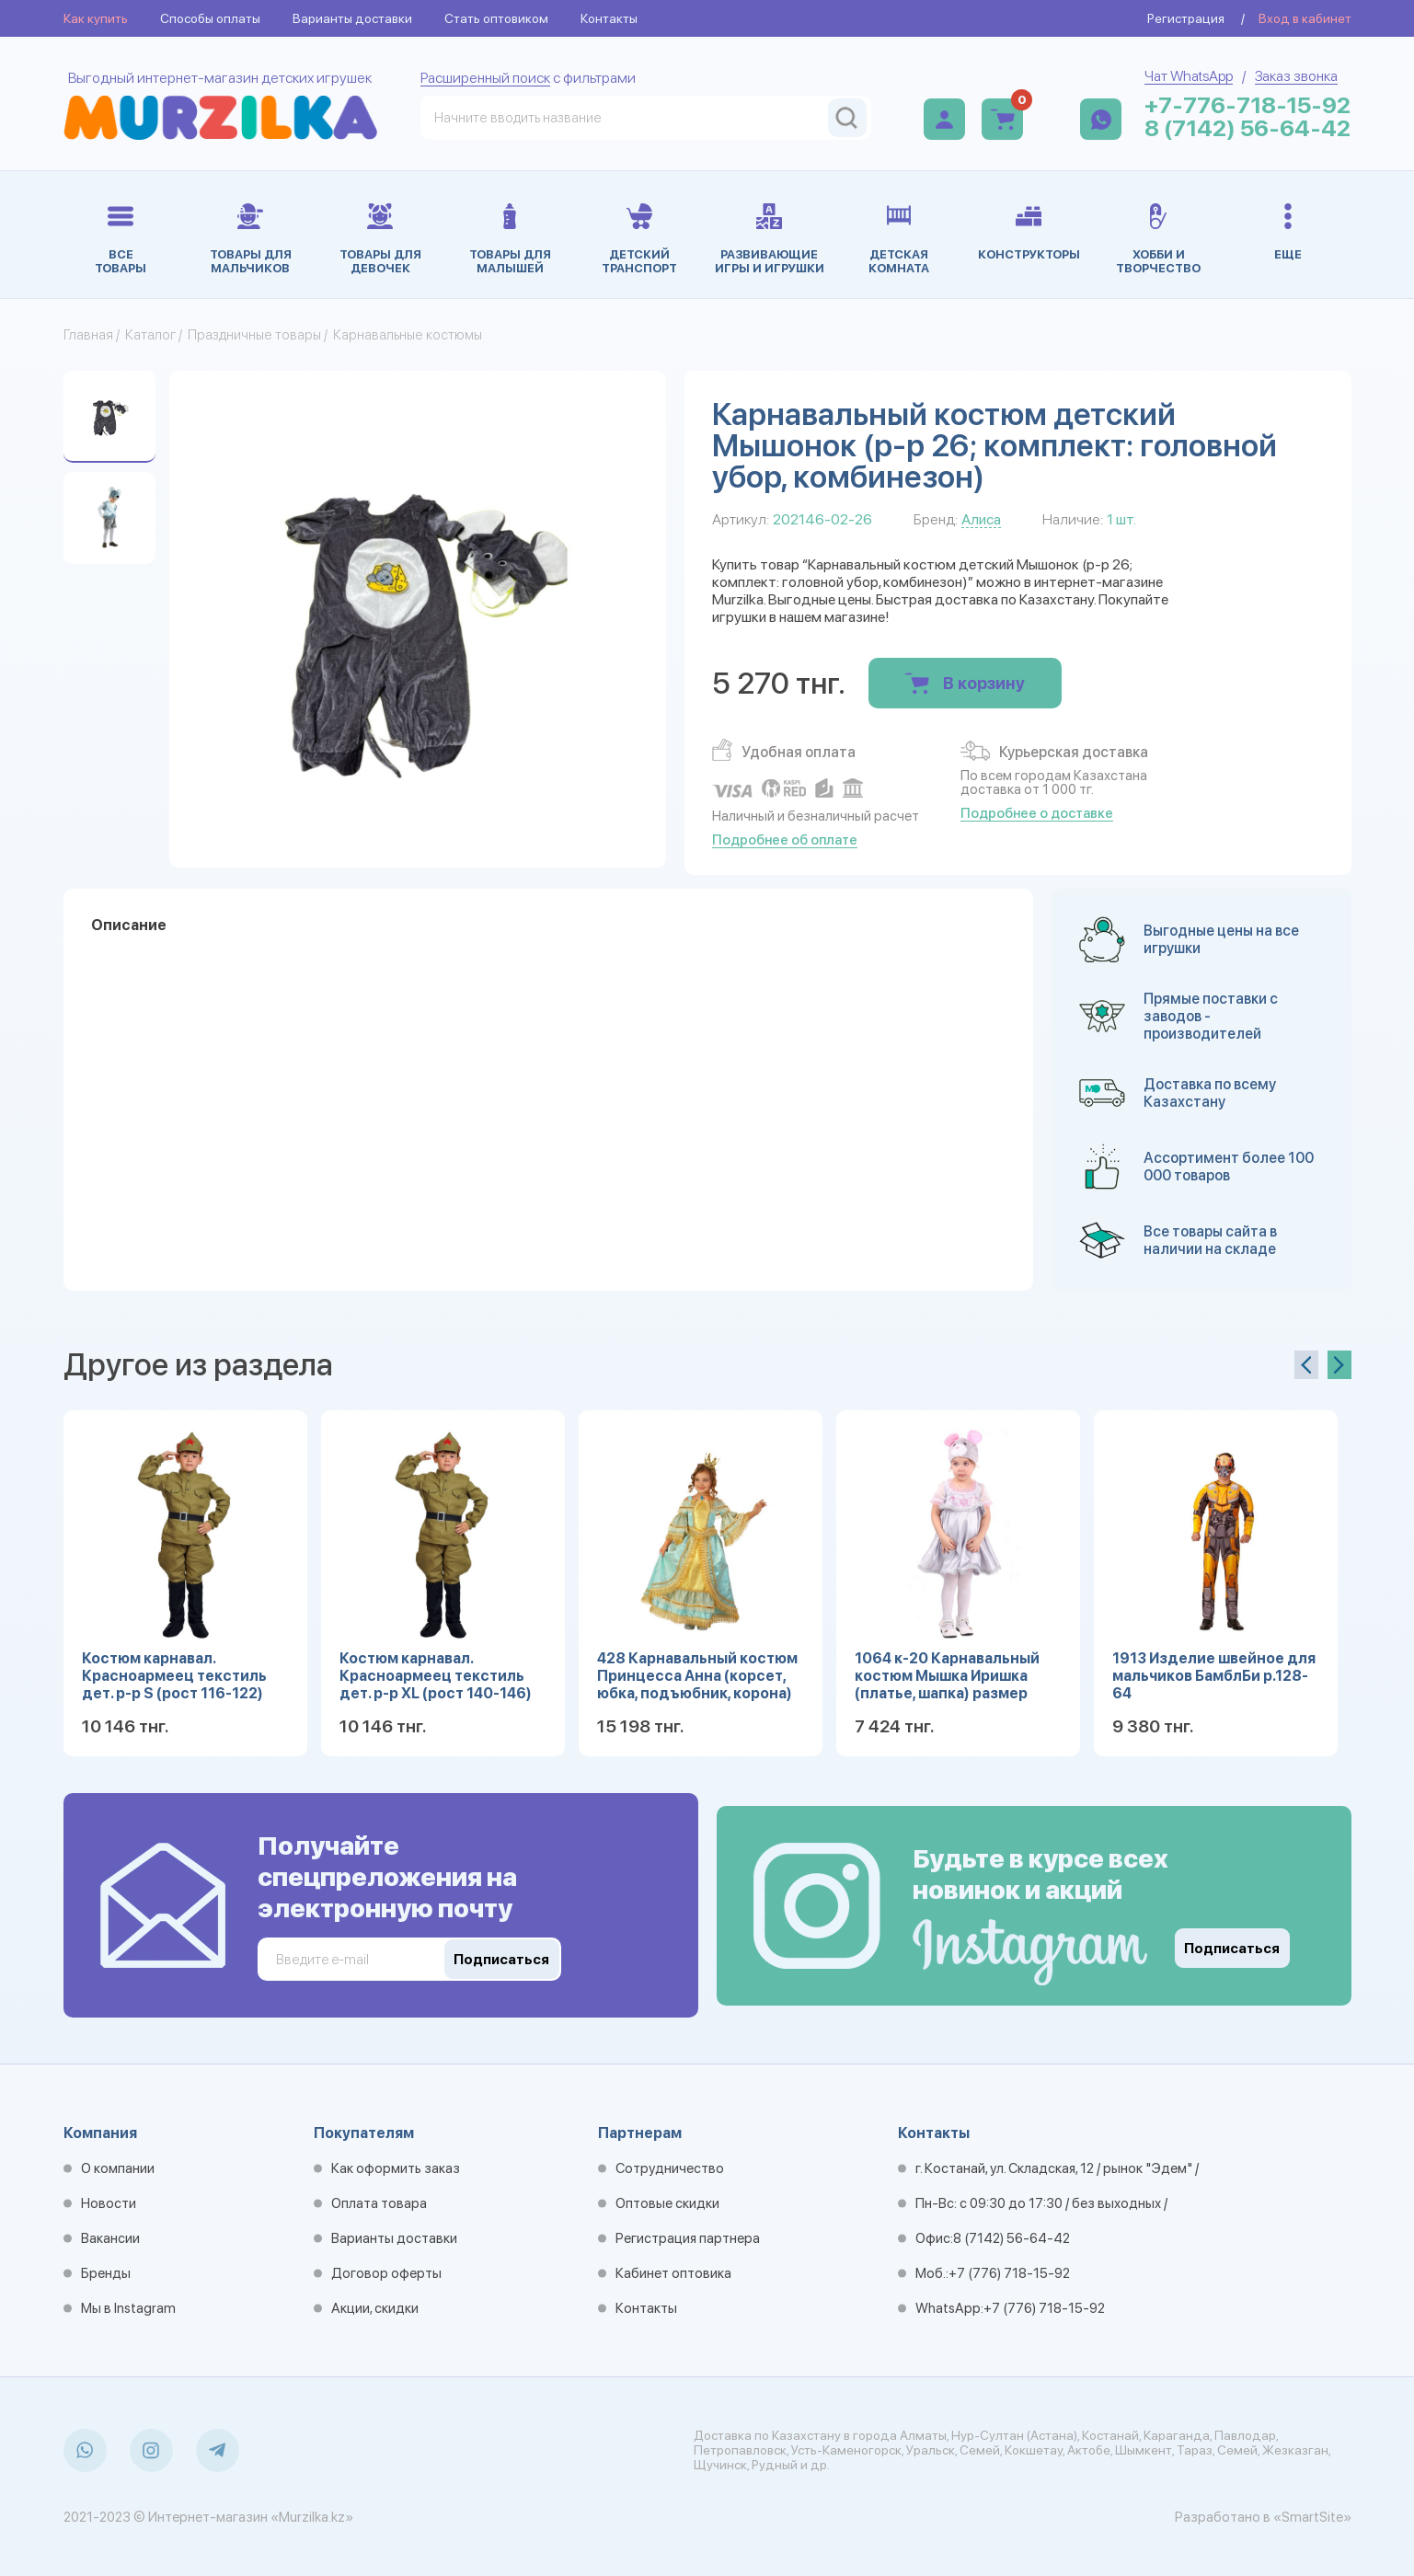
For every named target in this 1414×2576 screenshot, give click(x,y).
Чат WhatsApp (1188, 76)
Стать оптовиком (496, 18)
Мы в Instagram (128, 2308)
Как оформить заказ (395, 2168)
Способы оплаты (210, 18)
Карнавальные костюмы (407, 335)
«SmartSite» (1312, 2517)
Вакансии (110, 2238)
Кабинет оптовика (673, 2273)
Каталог (150, 335)
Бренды (106, 2273)
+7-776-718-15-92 (1247, 105)
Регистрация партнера (687, 2238)
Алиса (981, 519)
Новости (108, 2203)
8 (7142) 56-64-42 (1247, 128)
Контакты (609, 18)
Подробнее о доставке (1036, 813)
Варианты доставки (352, 18)
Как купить (95, 18)
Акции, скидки (375, 2308)
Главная (88, 335)
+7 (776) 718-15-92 (1009, 2273)
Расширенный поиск (485, 77)
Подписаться (1232, 1948)
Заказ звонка (1296, 76)
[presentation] (1306, 1365)
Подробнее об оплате (784, 840)
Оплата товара (379, 2203)
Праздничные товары (254, 335)
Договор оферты (386, 2273)
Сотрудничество (669, 2168)
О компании (118, 2168)
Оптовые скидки (667, 2203)
